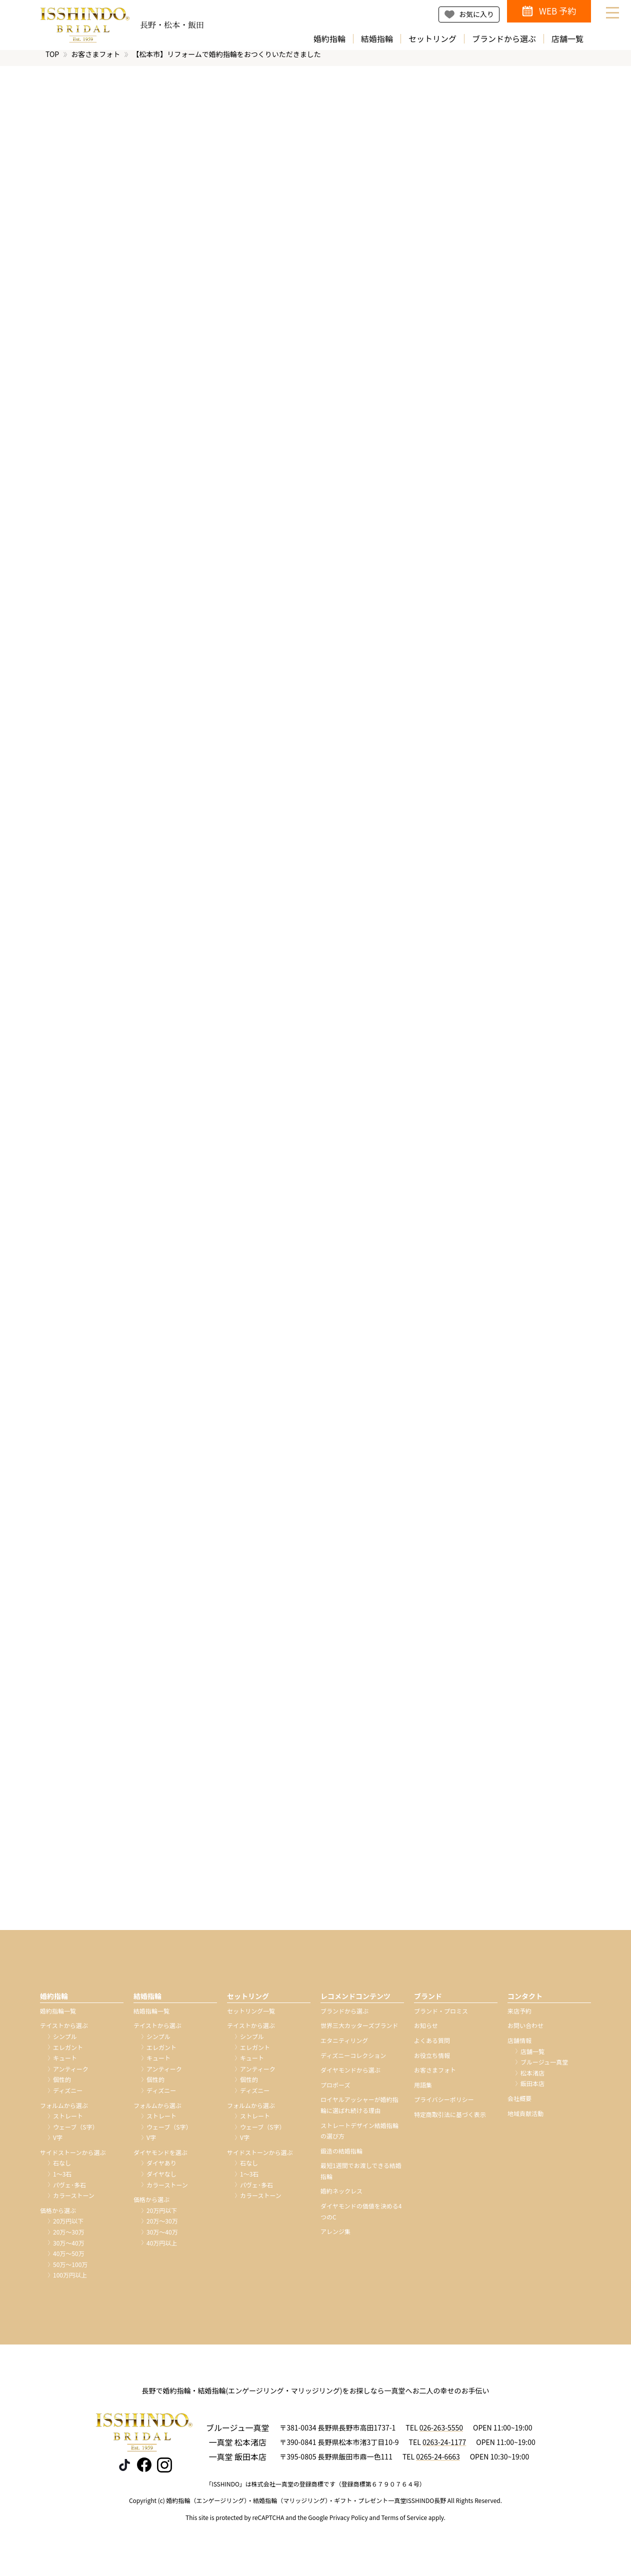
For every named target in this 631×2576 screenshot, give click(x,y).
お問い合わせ (526, 2032)
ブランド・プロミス (441, 2018)
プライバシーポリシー (444, 2106)
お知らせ (426, 2032)
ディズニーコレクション (353, 2062)
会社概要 (520, 2106)
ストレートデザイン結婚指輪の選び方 (359, 2138)
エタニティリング (344, 2048)
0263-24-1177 (444, 2449)
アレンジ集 (335, 2238)
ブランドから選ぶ (504, 39)
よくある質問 (432, 2048)
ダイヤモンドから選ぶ (350, 2077)
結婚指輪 (377, 39)
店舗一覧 (568, 39)
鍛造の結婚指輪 (341, 2158)
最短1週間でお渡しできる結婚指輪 (361, 2178)
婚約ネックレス (341, 2198)
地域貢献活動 (526, 2120)
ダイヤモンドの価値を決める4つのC (361, 2218)
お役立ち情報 (432, 2062)
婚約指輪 (330, 39)
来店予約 (520, 2018)
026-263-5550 (441, 2435)
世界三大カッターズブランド (359, 2032)
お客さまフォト (95, 61)
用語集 (423, 2092)
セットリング (432, 39)
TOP (52, 61)
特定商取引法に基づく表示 (450, 2122)
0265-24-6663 (438, 2463)
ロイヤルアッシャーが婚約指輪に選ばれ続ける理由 (359, 2112)
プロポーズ (335, 2092)
